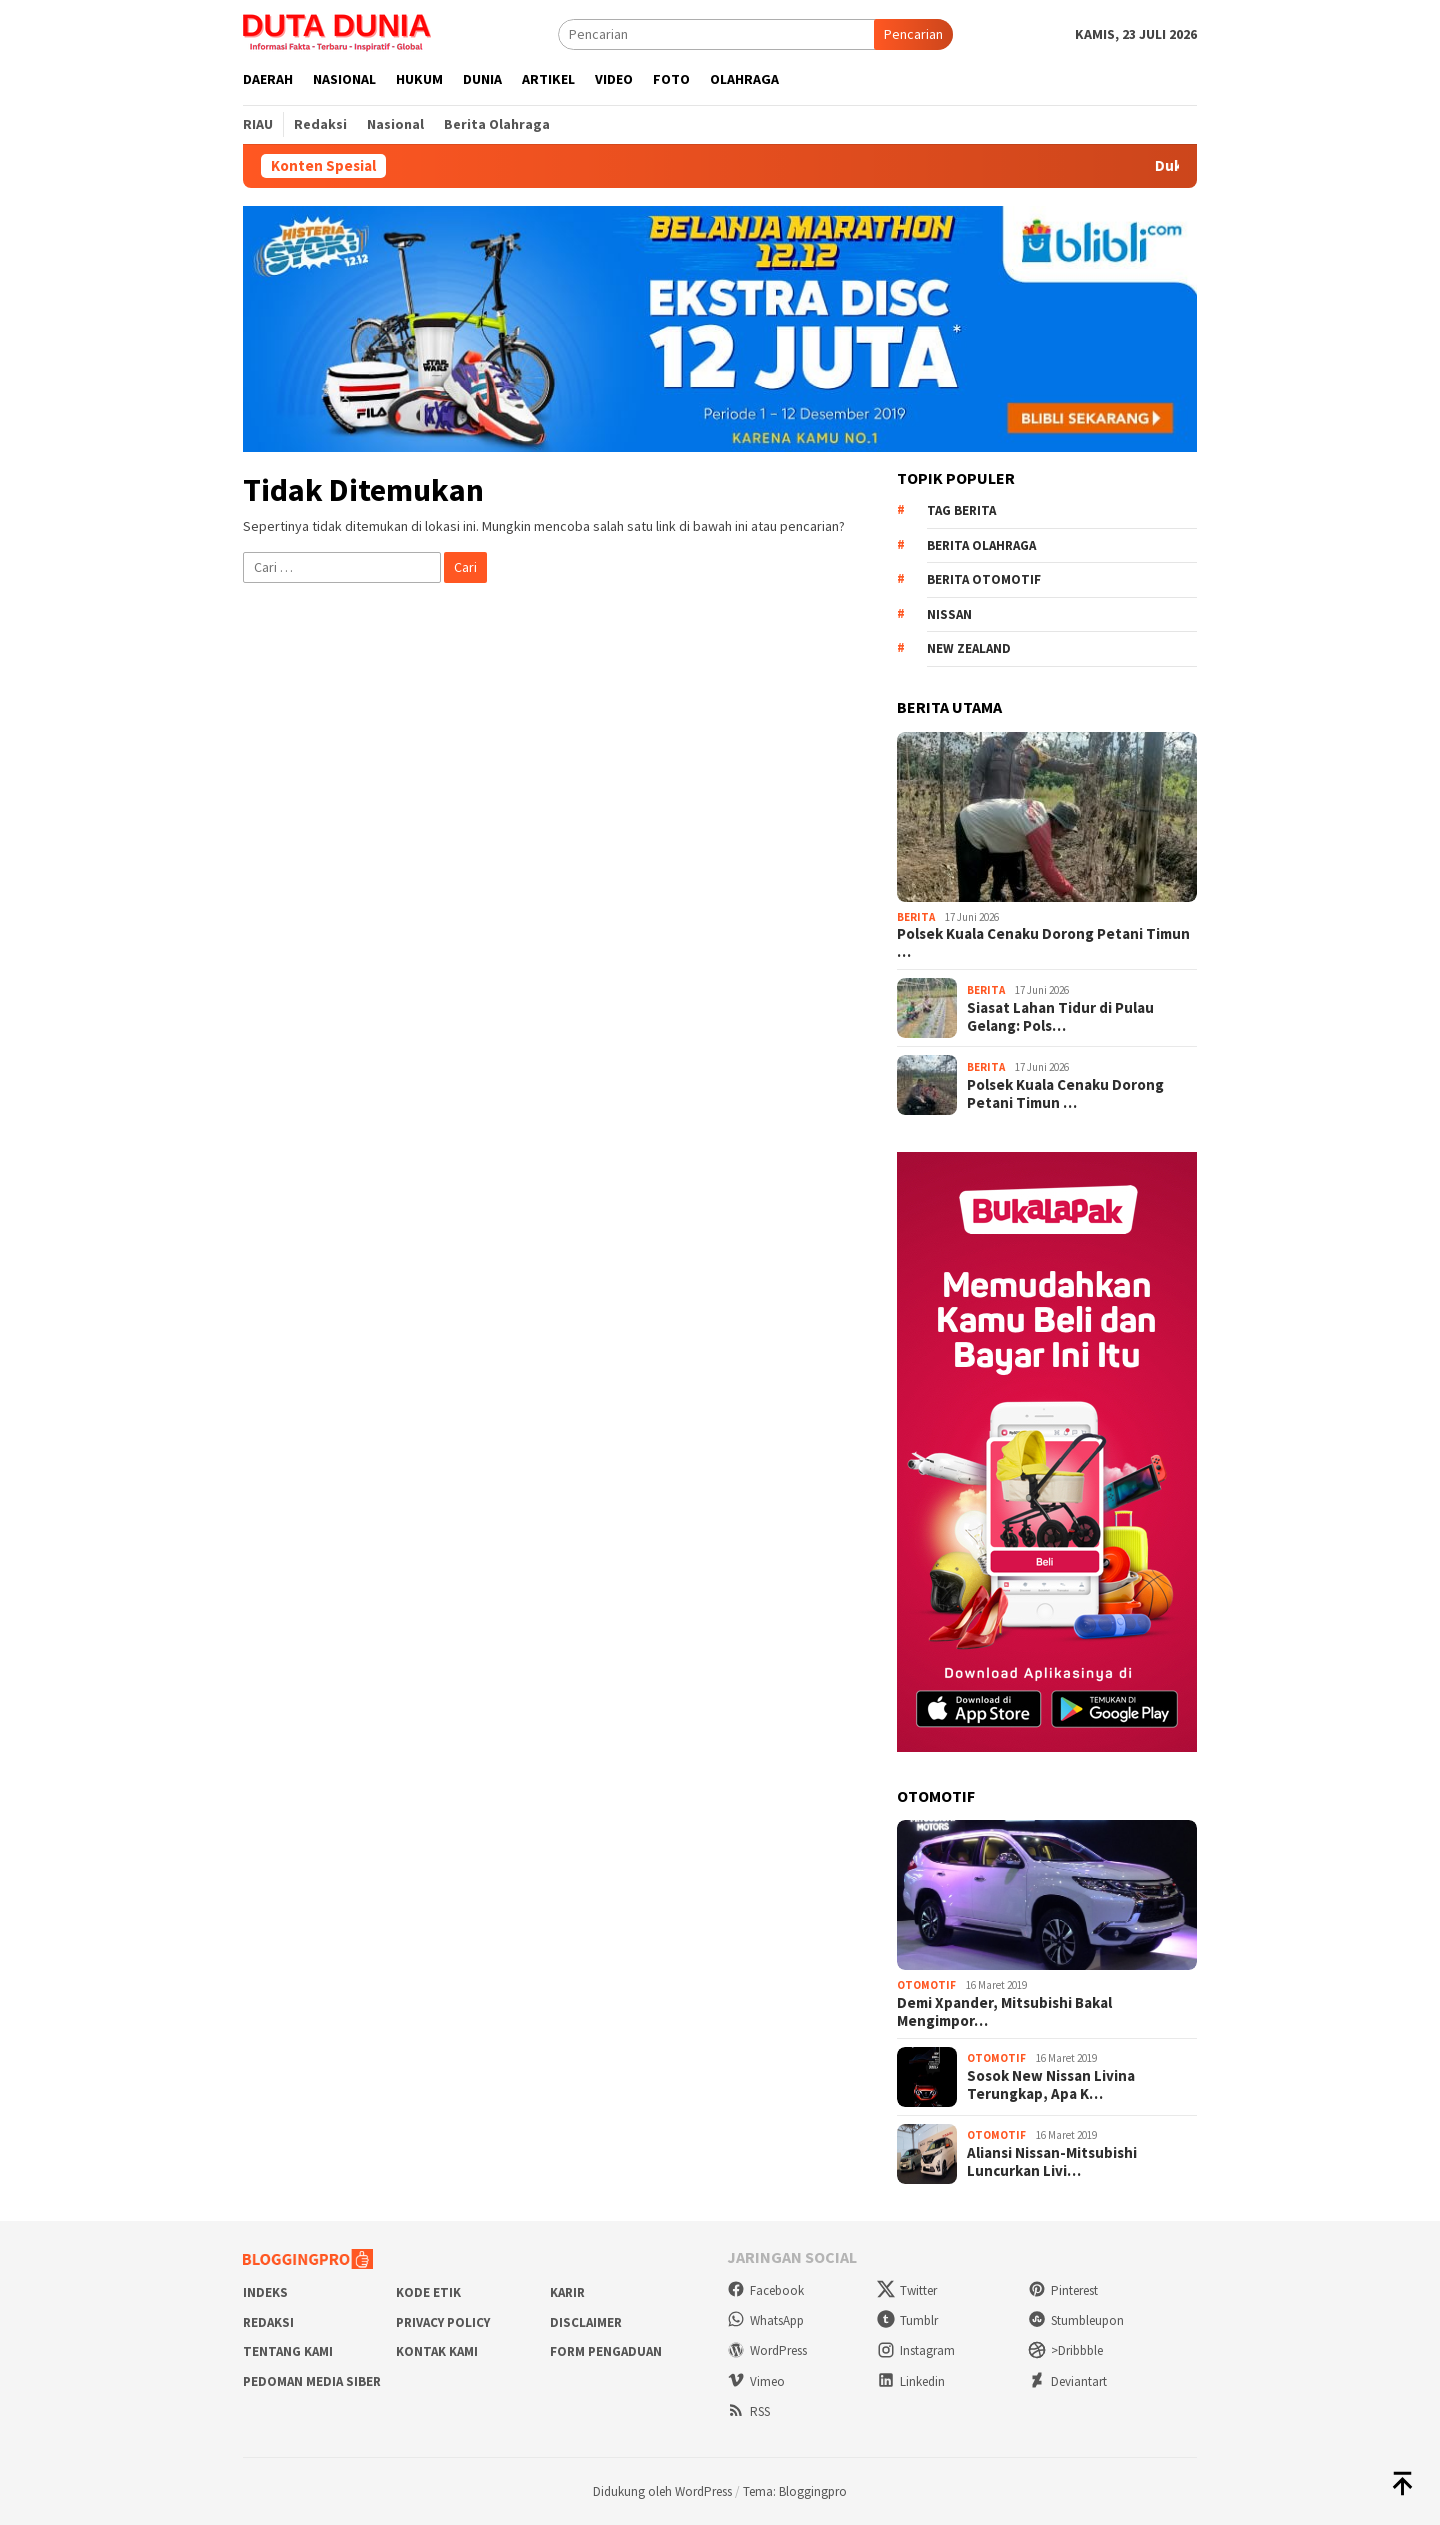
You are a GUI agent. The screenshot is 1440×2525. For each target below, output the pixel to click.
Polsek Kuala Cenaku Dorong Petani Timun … (1043, 943)
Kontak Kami (437, 2351)
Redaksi (268, 2322)
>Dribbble (1065, 2350)
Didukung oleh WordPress (662, 2491)
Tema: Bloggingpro (795, 2491)
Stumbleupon (1076, 2320)
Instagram (916, 2350)
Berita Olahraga (981, 545)
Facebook (765, 2290)
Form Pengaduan (606, 2351)
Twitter (907, 2290)
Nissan (949, 614)
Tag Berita (961, 510)
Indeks (265, 2292)
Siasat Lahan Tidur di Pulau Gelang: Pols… (1060, 1017)
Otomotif (926, 1985)
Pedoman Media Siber (312, 2381)
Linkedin (911, 2381)
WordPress (767, 2350)
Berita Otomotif (984, 579)
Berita (916, 917)
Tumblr (907, 2320)
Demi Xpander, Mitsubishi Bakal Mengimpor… (1004, 2012)
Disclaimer (586, 2322)
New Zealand (969, 648)
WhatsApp (765, 2320)
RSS (748, 2411)
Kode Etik (428, 2292)
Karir (567, 2292)
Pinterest (1063, 2290)
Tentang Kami (288, 2351)
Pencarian (913, 34)
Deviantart (1067, 2381)
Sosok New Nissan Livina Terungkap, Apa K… (1051, 2085)
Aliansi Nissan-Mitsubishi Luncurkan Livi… (1052, 2162)
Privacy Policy (443, 2322)
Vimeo (756, 2381)
